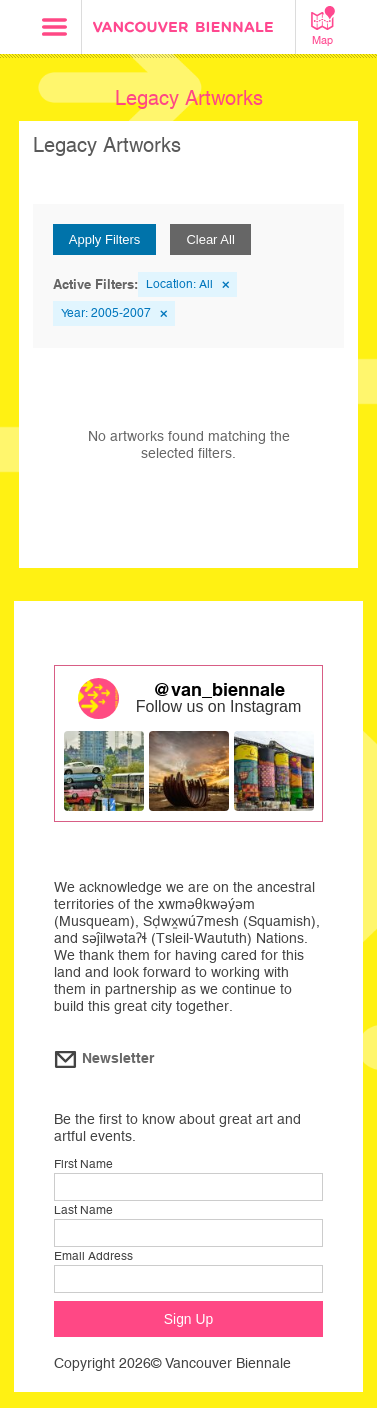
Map (323, 26)
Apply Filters (105, 239)
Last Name (83, 1210)
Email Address (93, 1256)
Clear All (210, 239)
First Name (83, 1164)
